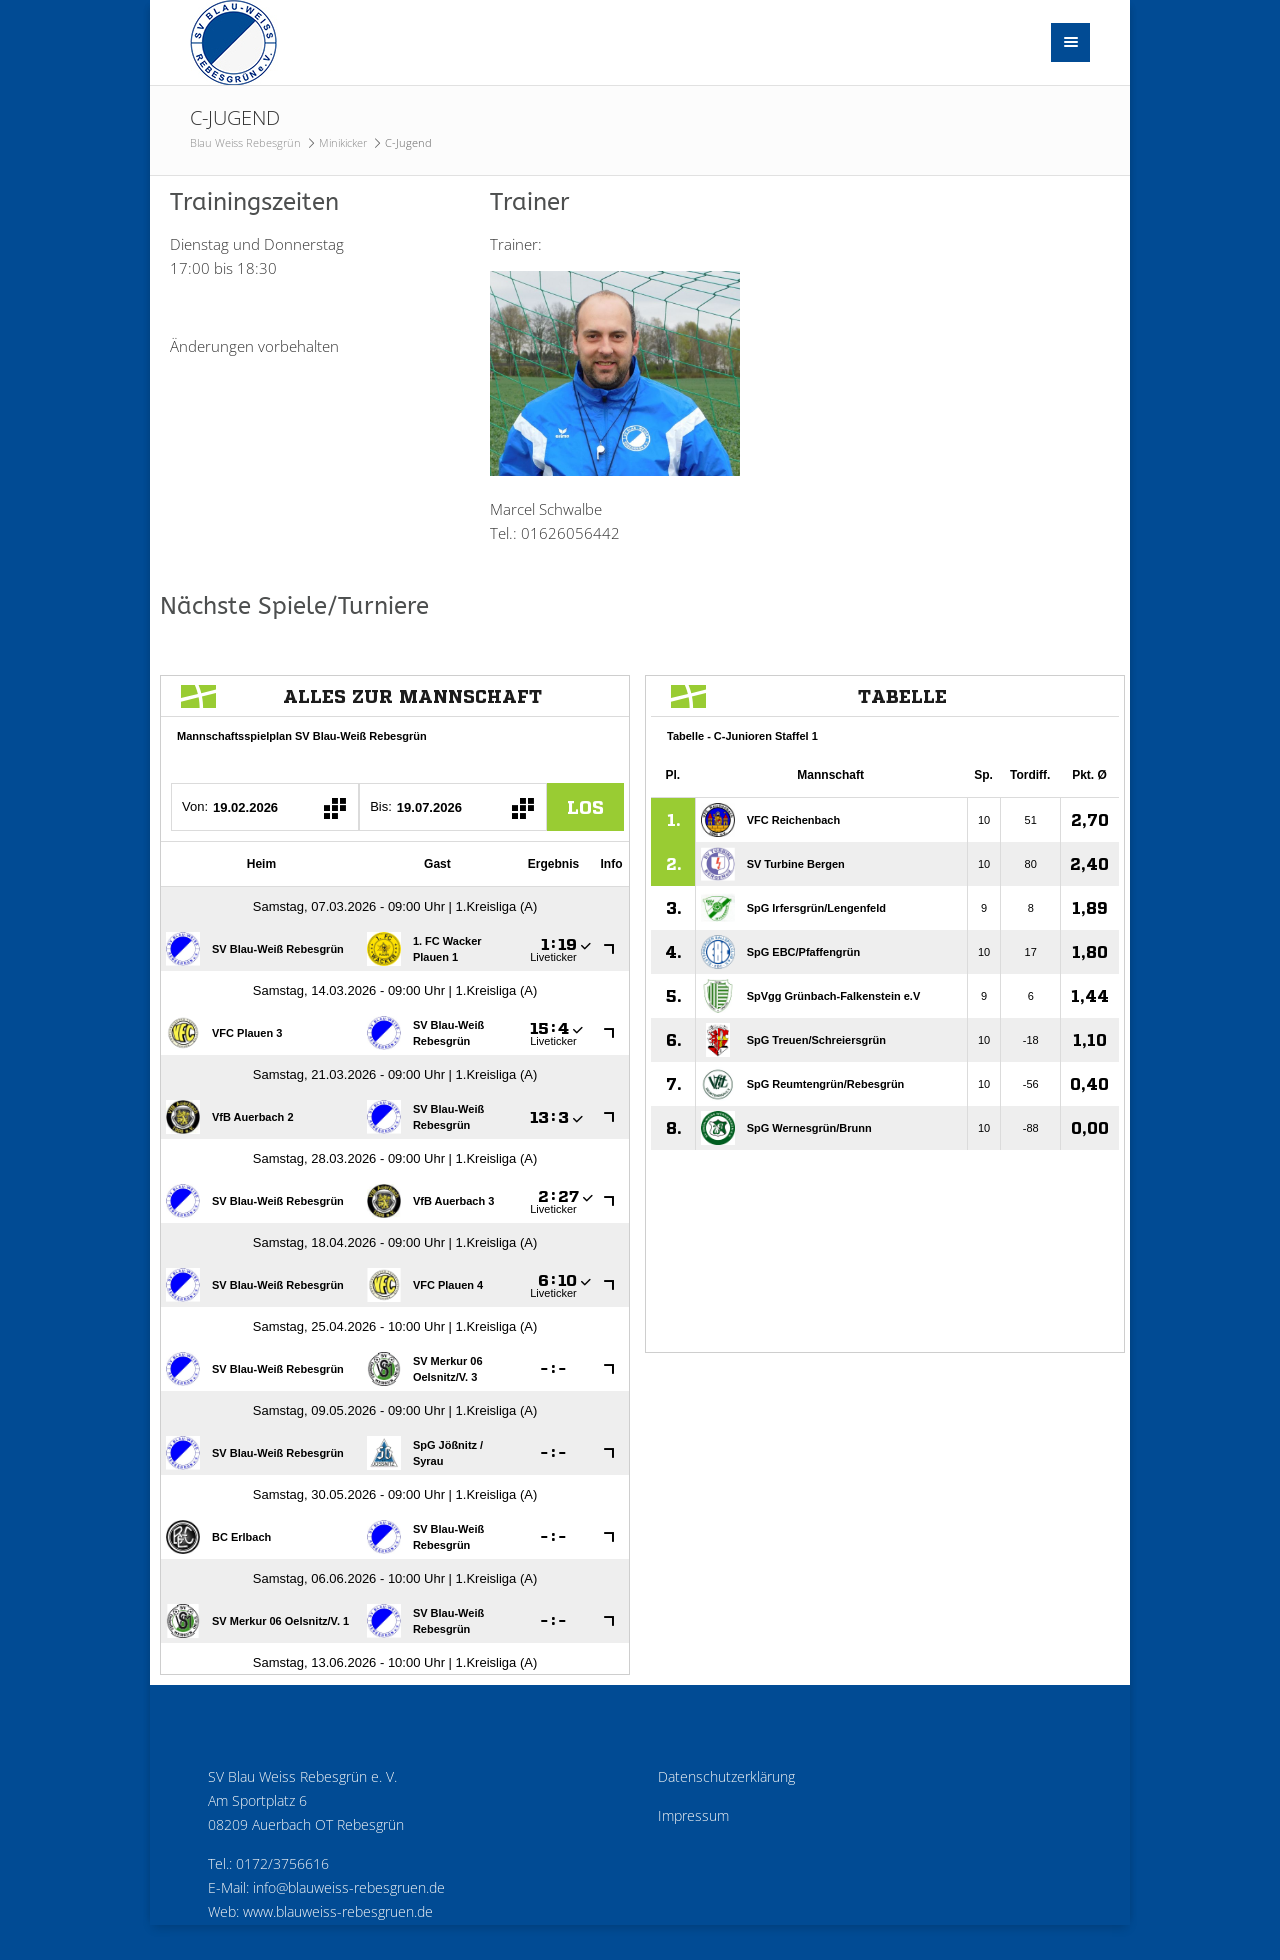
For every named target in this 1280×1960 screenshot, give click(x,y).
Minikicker (343, 142)
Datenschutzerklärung (726, 1777)
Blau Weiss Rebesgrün (245, 142)
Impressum (693, 1816)
